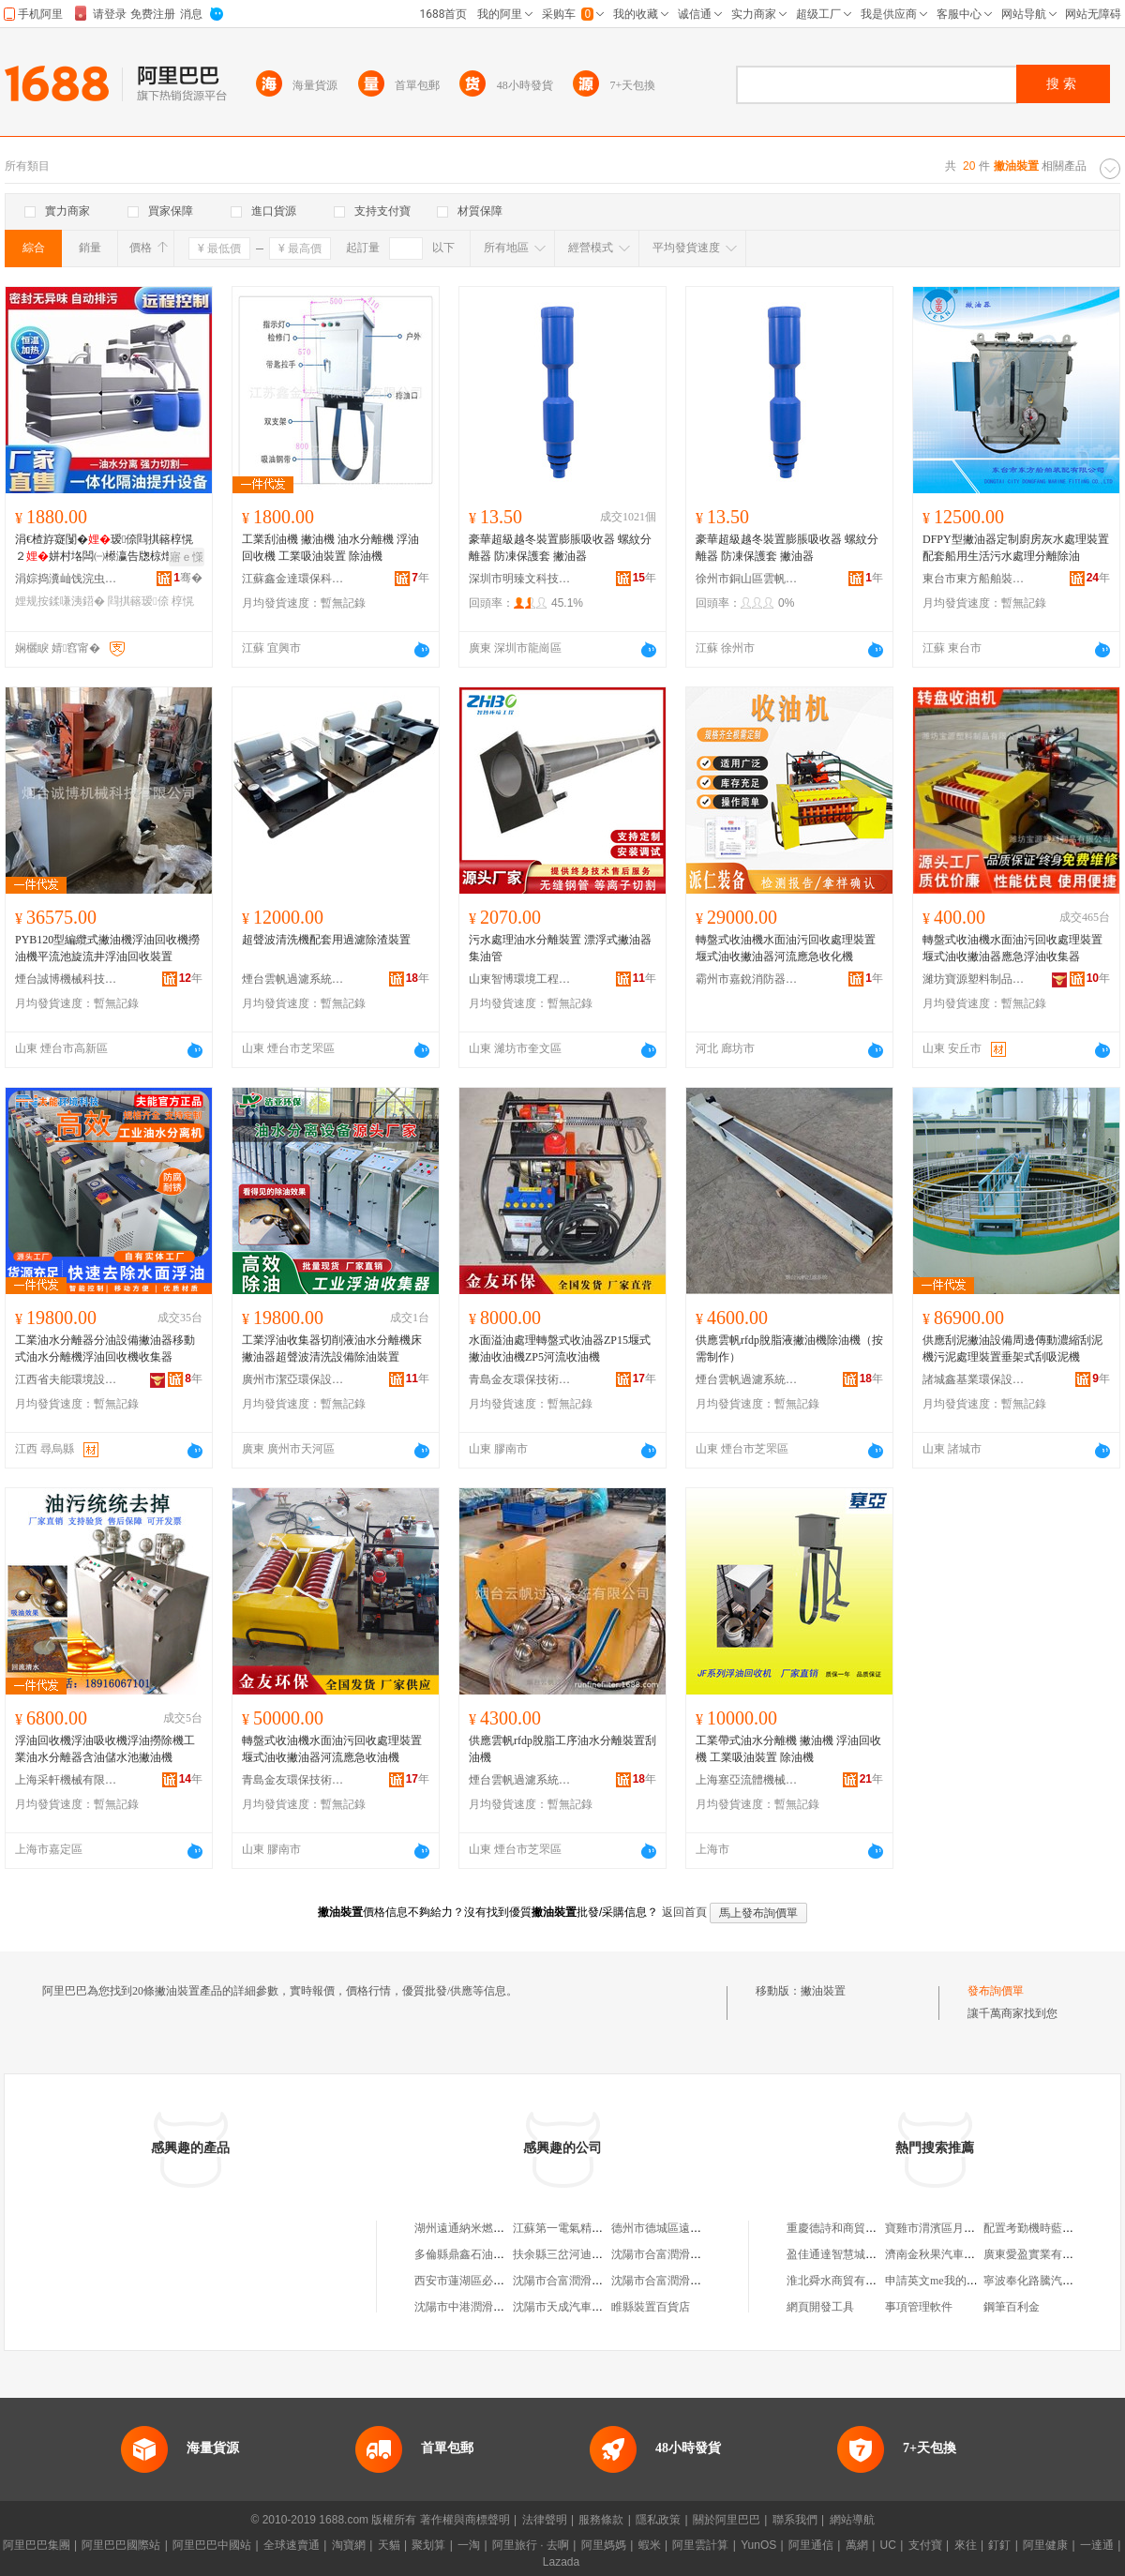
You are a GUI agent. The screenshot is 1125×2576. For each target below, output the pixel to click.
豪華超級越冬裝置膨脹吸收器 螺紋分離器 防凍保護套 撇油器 (560, 548)
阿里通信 (810, 2545)
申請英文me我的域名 (937, 2280)
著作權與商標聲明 (465, 2519)
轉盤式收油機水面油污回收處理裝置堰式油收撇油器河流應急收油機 (332, 1749)
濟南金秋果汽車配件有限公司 (958, 2254)
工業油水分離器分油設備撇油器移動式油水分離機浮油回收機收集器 (105, 1348)
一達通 (1097, 2545)
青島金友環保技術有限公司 (520, 1379)
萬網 (857, 2545)
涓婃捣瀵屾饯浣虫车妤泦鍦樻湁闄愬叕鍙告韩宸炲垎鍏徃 (66, 578)
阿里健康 (1045, 2545)
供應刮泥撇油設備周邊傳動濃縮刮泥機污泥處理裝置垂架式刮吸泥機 (1012, 1348)
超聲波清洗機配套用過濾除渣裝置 (326, 939)
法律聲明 (544, 2519)
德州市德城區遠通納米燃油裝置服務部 (706, 2228)
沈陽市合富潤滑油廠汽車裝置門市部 (701, 2254)
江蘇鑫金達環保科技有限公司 (293, 578)
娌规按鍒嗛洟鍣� (60, 601)
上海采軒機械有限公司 (66, 1779)
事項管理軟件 (918, 2306)
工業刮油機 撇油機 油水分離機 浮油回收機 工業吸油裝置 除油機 (330, 548)
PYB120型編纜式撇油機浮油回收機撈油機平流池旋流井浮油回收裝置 (107, 948)
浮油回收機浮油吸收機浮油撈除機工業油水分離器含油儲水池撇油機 (105, 1749)
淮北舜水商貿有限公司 (843, 2280)
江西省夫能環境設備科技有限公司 (66, 1379)
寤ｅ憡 (186, 557)
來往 (965, 2545)
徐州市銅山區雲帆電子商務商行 (747, 578)
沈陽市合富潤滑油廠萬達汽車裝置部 (603, 2280)
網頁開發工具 (820, 2306)
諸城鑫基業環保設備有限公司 (974, 1379)
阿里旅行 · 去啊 (530, 2545)
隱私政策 (658, 2519)
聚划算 (428, 2545)
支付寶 (925, 2545)
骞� (187, 577)
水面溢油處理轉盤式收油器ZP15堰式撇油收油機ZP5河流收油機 (560, 1348)
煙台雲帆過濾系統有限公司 (293, 979)
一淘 (469, 2545)
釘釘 (999, 2545)
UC (888, 2545)
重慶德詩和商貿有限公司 (848, 2228)
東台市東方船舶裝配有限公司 (974, 578)
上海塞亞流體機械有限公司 (747, 1779)
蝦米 (649, 2545)
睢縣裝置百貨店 (650, 2306)
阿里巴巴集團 (36, 2545)
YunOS (758, 2545)
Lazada (561, 2561)
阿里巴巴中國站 (211, 2545)
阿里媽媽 (603, 2545)
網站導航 (852, 2519)
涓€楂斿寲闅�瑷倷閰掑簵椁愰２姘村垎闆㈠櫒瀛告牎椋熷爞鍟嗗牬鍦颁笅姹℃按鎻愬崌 (105, 549)
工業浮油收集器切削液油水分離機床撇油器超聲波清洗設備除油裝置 (332, 1348)
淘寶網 (349, 2545)
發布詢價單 (996, 1990)
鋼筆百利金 (1011, 2306)
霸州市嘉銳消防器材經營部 (747, 979)
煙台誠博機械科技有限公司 (66, 979)
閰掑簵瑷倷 (138, 601)
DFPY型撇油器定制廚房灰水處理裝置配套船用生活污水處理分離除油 (1015, 548)
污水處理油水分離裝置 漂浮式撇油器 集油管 (560, 948)
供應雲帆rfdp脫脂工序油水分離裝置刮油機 (562, 1749)
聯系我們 (795, 2519)
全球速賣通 (291, 2545)
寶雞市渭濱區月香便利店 (947, 2228)
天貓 (389, 2545)
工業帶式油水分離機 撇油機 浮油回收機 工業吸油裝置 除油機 (788, 1749)
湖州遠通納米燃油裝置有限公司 (493, 2228)
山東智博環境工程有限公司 (520, 979)
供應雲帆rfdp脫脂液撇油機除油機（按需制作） (789, 1348)
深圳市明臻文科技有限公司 (520, 578)
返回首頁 (684, 1912)
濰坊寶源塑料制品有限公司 (974, 979)
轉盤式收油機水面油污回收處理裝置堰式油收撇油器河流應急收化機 (786, 948)
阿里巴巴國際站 (121, 2545)
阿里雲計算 (700, 2545)
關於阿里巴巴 (726, 2519)
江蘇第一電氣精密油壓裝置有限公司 (603, 2228)
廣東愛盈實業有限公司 (1039, 2254)
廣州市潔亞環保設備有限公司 (293, 1379)
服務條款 (600, 2519)
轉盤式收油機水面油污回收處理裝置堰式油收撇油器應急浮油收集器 (1012, 948)
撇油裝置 (823, 1990)
